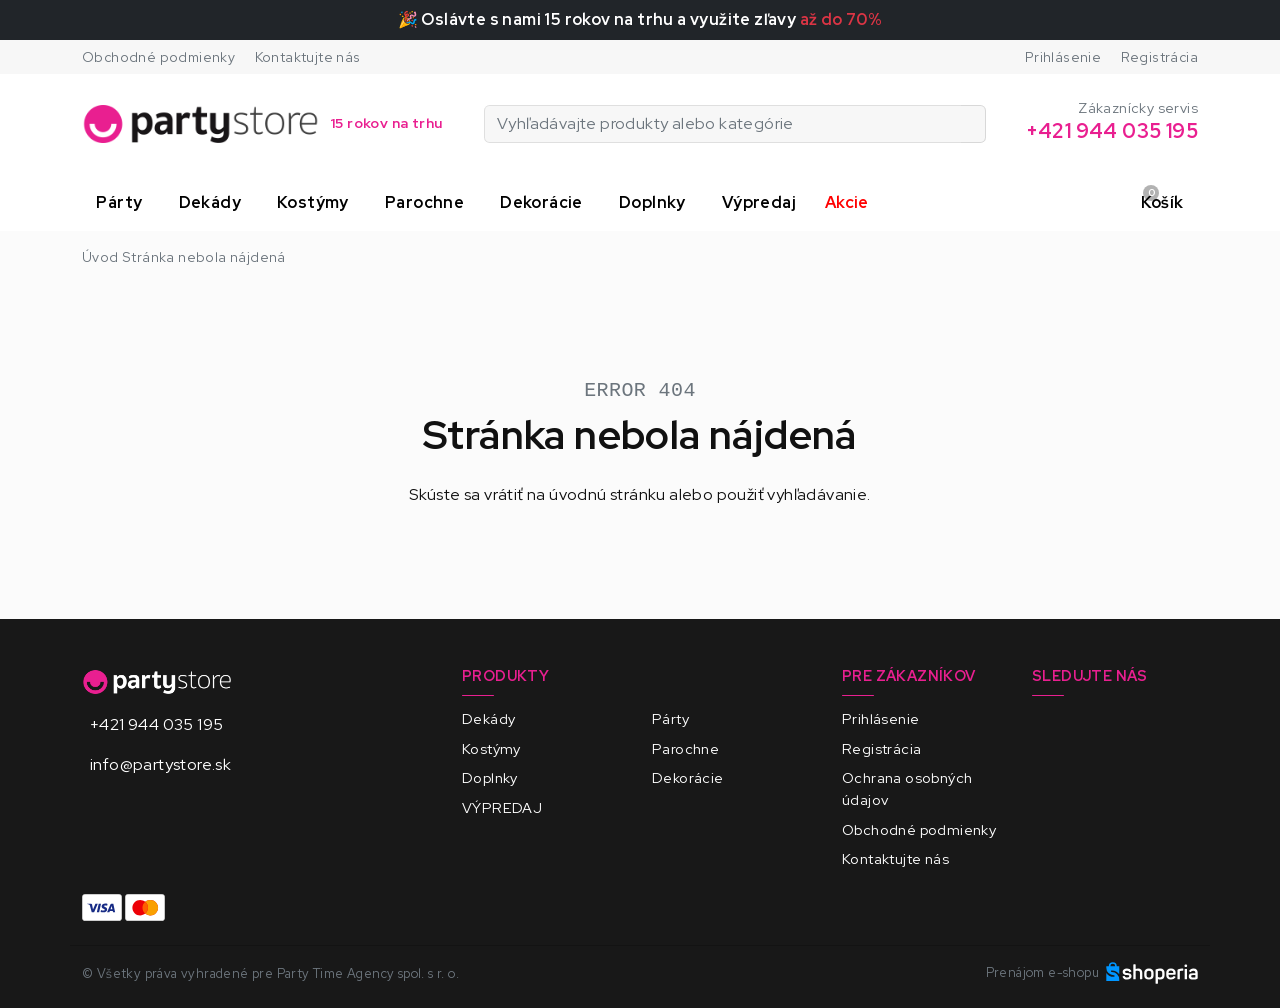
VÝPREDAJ (502, 807)
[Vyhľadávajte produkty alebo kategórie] (973, 124)
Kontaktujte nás (308, 57)
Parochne (685, 748)
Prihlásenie (1063, 57)
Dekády (488, 718)
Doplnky (490, 777)
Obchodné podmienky (158, 57)
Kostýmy (491, 748)
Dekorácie (688, 777)
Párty (670, 718)
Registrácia (1159, 57)
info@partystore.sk (160, 764)
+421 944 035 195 (156, 724)
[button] (123, 203)
